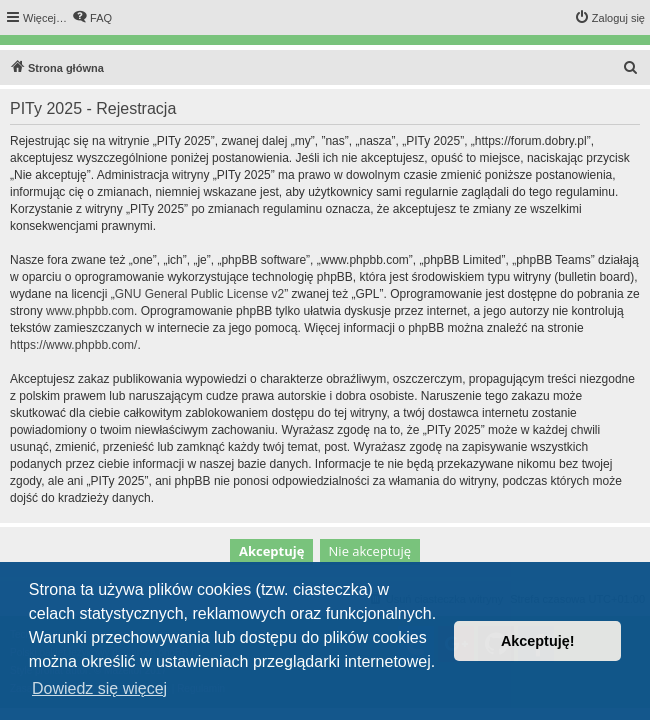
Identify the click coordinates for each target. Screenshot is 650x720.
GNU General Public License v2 (199, 294)
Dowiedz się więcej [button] (99, 688)
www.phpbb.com (90, 311)
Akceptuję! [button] (538, 641)
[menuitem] (92, 18)
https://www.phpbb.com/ (73, 345)
